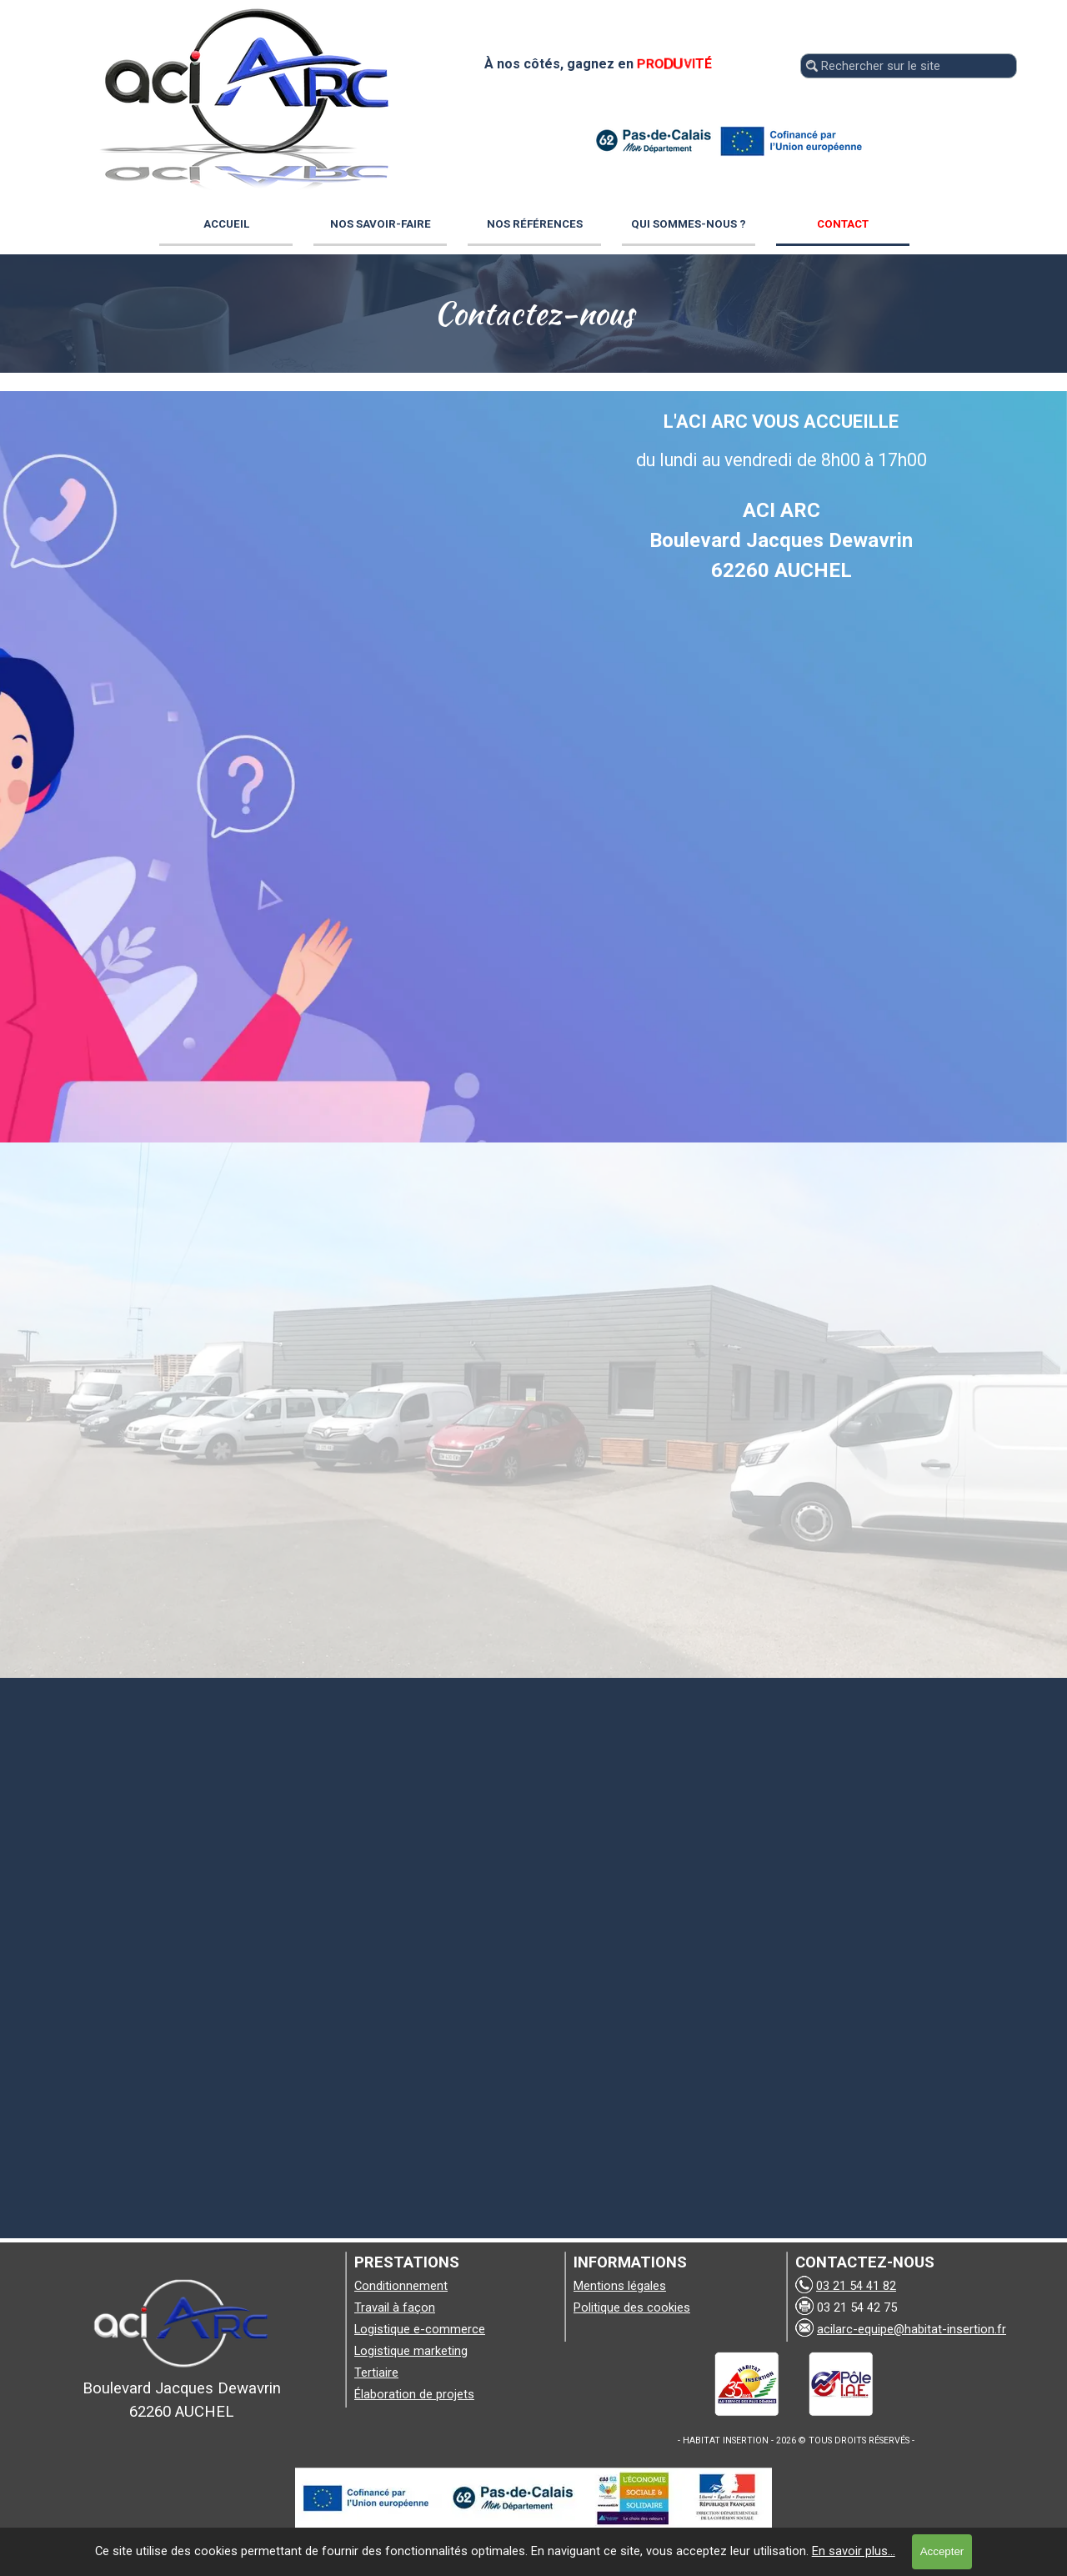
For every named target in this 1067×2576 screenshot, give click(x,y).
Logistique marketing (411, 2350)
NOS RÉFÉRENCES (535, 224)
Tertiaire (376, 2372)
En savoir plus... (853, 2550)
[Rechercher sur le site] (908, 65)
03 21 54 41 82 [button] (856, 2285)
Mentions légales (620, 2285)
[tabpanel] (533, 313)
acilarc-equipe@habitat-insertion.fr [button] (911, 2329)
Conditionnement (401, 2285)
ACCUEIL (226, 224)
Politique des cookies (632, 2307)
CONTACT (843, 224)
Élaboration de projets (414, 2394)
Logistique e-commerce (419, 2329)
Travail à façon (394, 2307)
